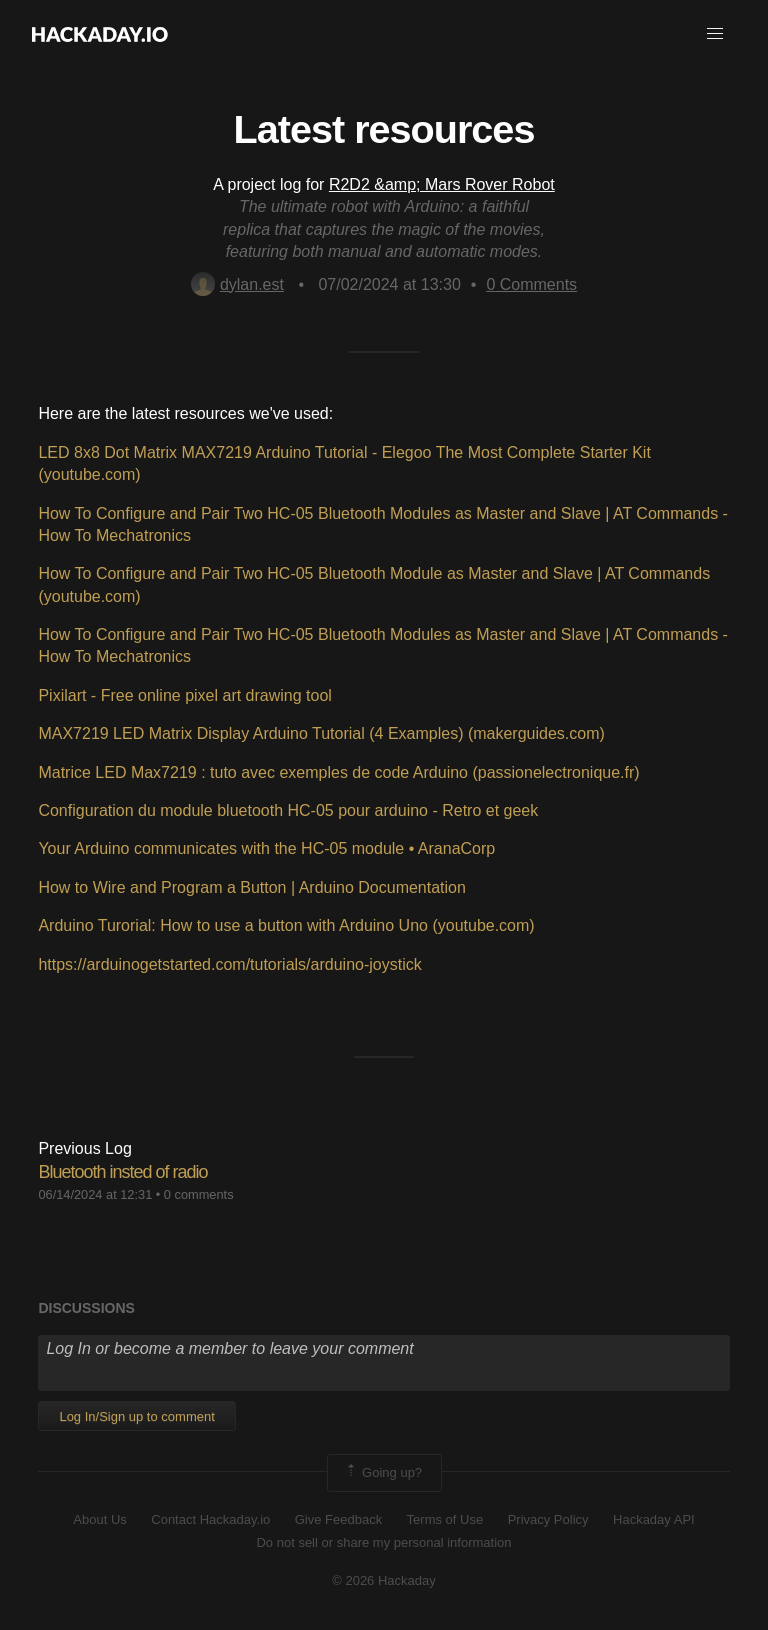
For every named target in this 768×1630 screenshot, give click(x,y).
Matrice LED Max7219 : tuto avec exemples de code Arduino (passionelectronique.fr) (338, 772)
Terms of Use (445, 1519)
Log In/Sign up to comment (136, 1416)
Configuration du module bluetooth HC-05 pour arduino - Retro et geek (288, 810)
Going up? (383, 1473)
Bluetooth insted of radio (122, 1172)
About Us (99, 1519)
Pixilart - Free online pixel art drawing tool (184, 695)
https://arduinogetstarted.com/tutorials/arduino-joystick (229, 964)
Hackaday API (654, 1519)
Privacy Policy (548, 1519)
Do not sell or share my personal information (383, 1542)
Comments (531, 284)
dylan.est (237, 284)
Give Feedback (338, 1519)
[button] (715, 34)
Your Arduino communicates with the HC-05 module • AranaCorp (266, 848)
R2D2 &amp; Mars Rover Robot (442, 184)
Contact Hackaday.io (210, 1519)
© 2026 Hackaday (384, 1580)
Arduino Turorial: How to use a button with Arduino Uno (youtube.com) (286, 925)
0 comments (199, 1194)
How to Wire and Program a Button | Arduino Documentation (251, 887)
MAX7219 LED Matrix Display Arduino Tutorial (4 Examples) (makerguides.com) (321, 733)
